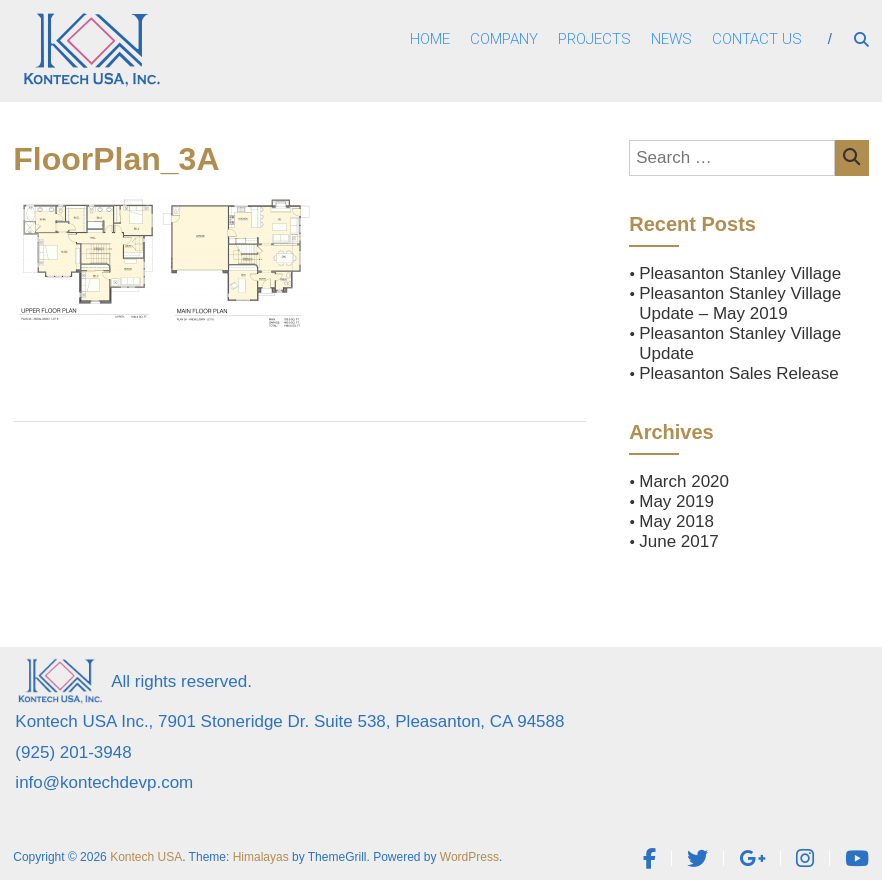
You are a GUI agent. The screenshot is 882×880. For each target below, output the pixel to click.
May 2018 (676, 521)
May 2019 (676, 501)
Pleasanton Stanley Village (740, 273)
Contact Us (757, 39)
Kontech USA (146, 857)
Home (430, 39)
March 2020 (684, 481)
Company (504, 39)
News (671, 39)
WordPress (469, 857)
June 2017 (678, 541)
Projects (594, 39)
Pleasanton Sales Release (738, 373)
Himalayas (261, 857)
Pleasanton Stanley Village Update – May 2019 (740, 303)
